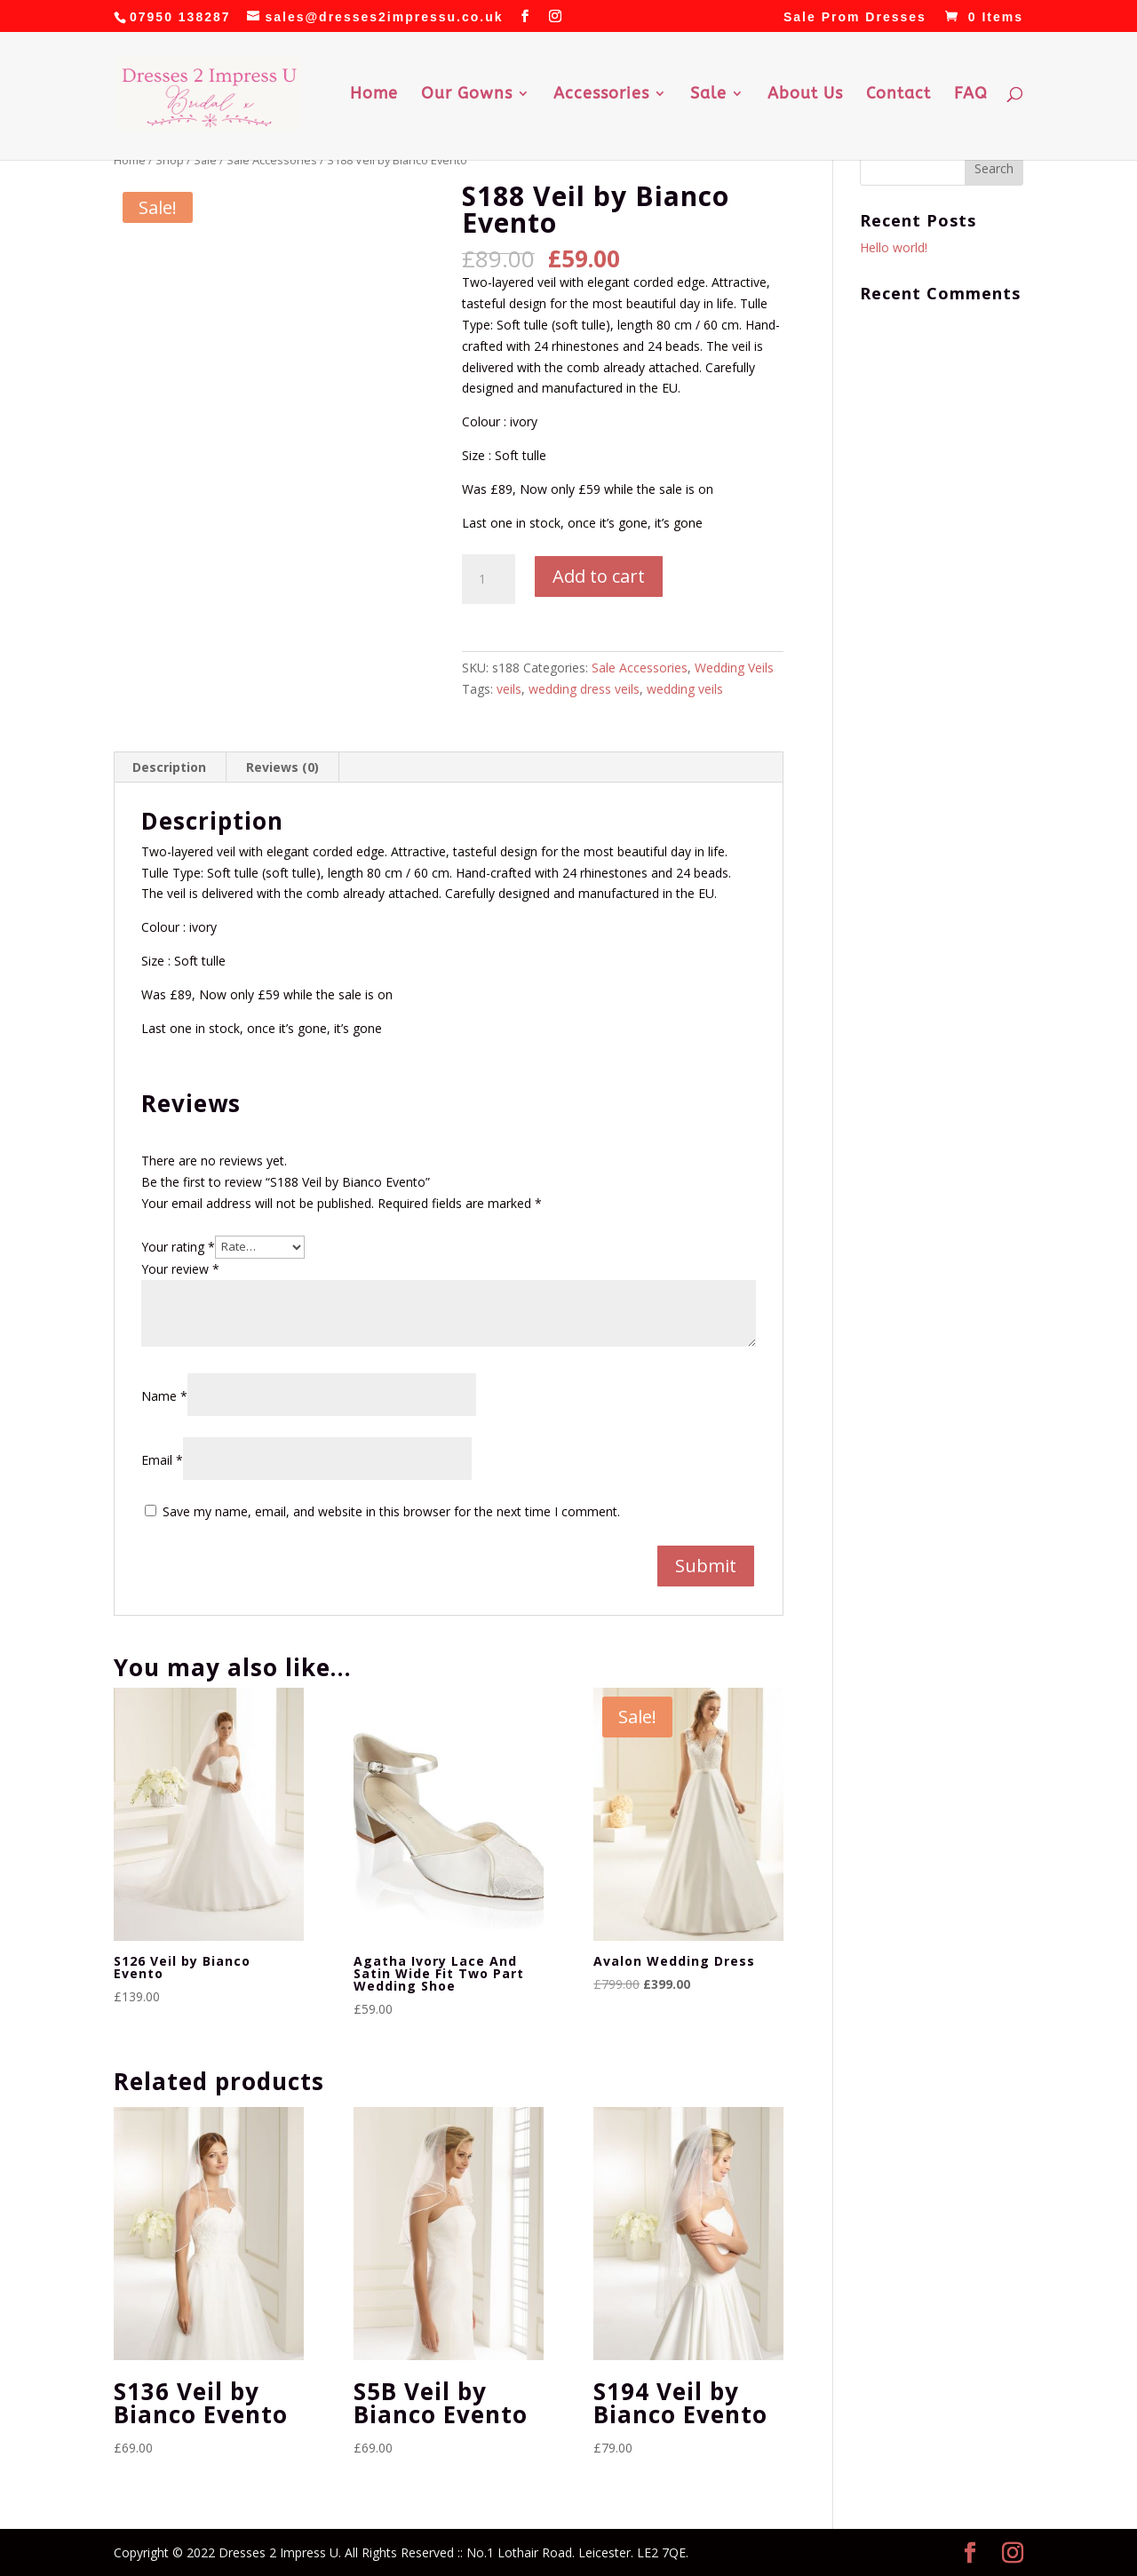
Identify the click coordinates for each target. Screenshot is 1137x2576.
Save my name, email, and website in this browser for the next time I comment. (391, 1511)
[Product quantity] (488, 579)
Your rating (178, 1245)
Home (374, 95)
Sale (708, 95)
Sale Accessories (272, 160)
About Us (805, 95)
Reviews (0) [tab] (282, 767)
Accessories (601, 95)
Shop (169, 160)
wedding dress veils (584, 688)
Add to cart (599, 576)
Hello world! (893, 247)
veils (509, 688)
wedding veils (685, 688)
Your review (180, 1268)
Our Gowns (467, 95)
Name (164, 1395)
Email (162, 1459)
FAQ (971, 95)
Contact (898, 95)
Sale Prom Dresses (854, 17)
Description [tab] (169, 767)
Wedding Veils (734, 667)
